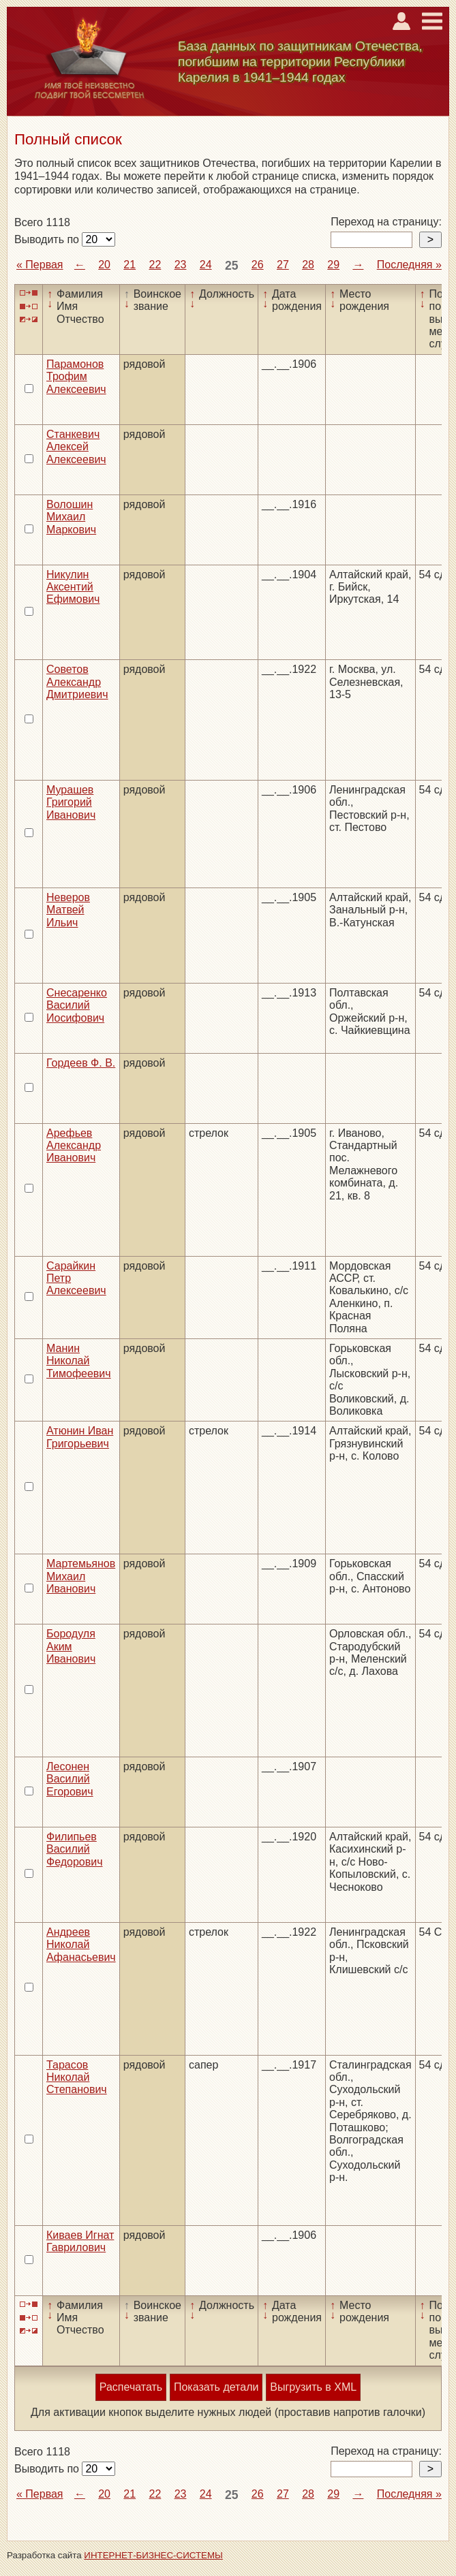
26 (258, 264)
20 (104, 264)
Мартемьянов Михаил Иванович (80, 1576)
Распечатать (131, 2387)
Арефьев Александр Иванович (73, 1145)
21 (129, 264)
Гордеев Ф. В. (80, 1063)
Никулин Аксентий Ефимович (73, 587)
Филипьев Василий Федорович (74, 1849)
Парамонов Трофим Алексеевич (76, 376)
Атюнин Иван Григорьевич (79, 1437)
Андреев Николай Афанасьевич (81, 1944)
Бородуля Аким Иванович (70, 1646)
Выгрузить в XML (313, 2387)
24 (206, 264)
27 (283, 264)
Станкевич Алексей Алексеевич (76, 446)
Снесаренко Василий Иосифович (76, 1005)
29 (333, 264)
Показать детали (216, 2387)
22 (155, 264)
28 (308, 264)
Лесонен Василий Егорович (69, 1779)
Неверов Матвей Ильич (68, 910)
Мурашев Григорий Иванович (70, 802)
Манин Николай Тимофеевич (78, 1360)
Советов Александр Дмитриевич (77, 681)
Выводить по (48, 239)
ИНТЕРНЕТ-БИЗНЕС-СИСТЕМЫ (153, 2555)
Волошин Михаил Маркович (71, 517)
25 (232, 265)
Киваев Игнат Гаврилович (80, 2241)
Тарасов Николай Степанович (76, 2077)
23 (180, 264)
